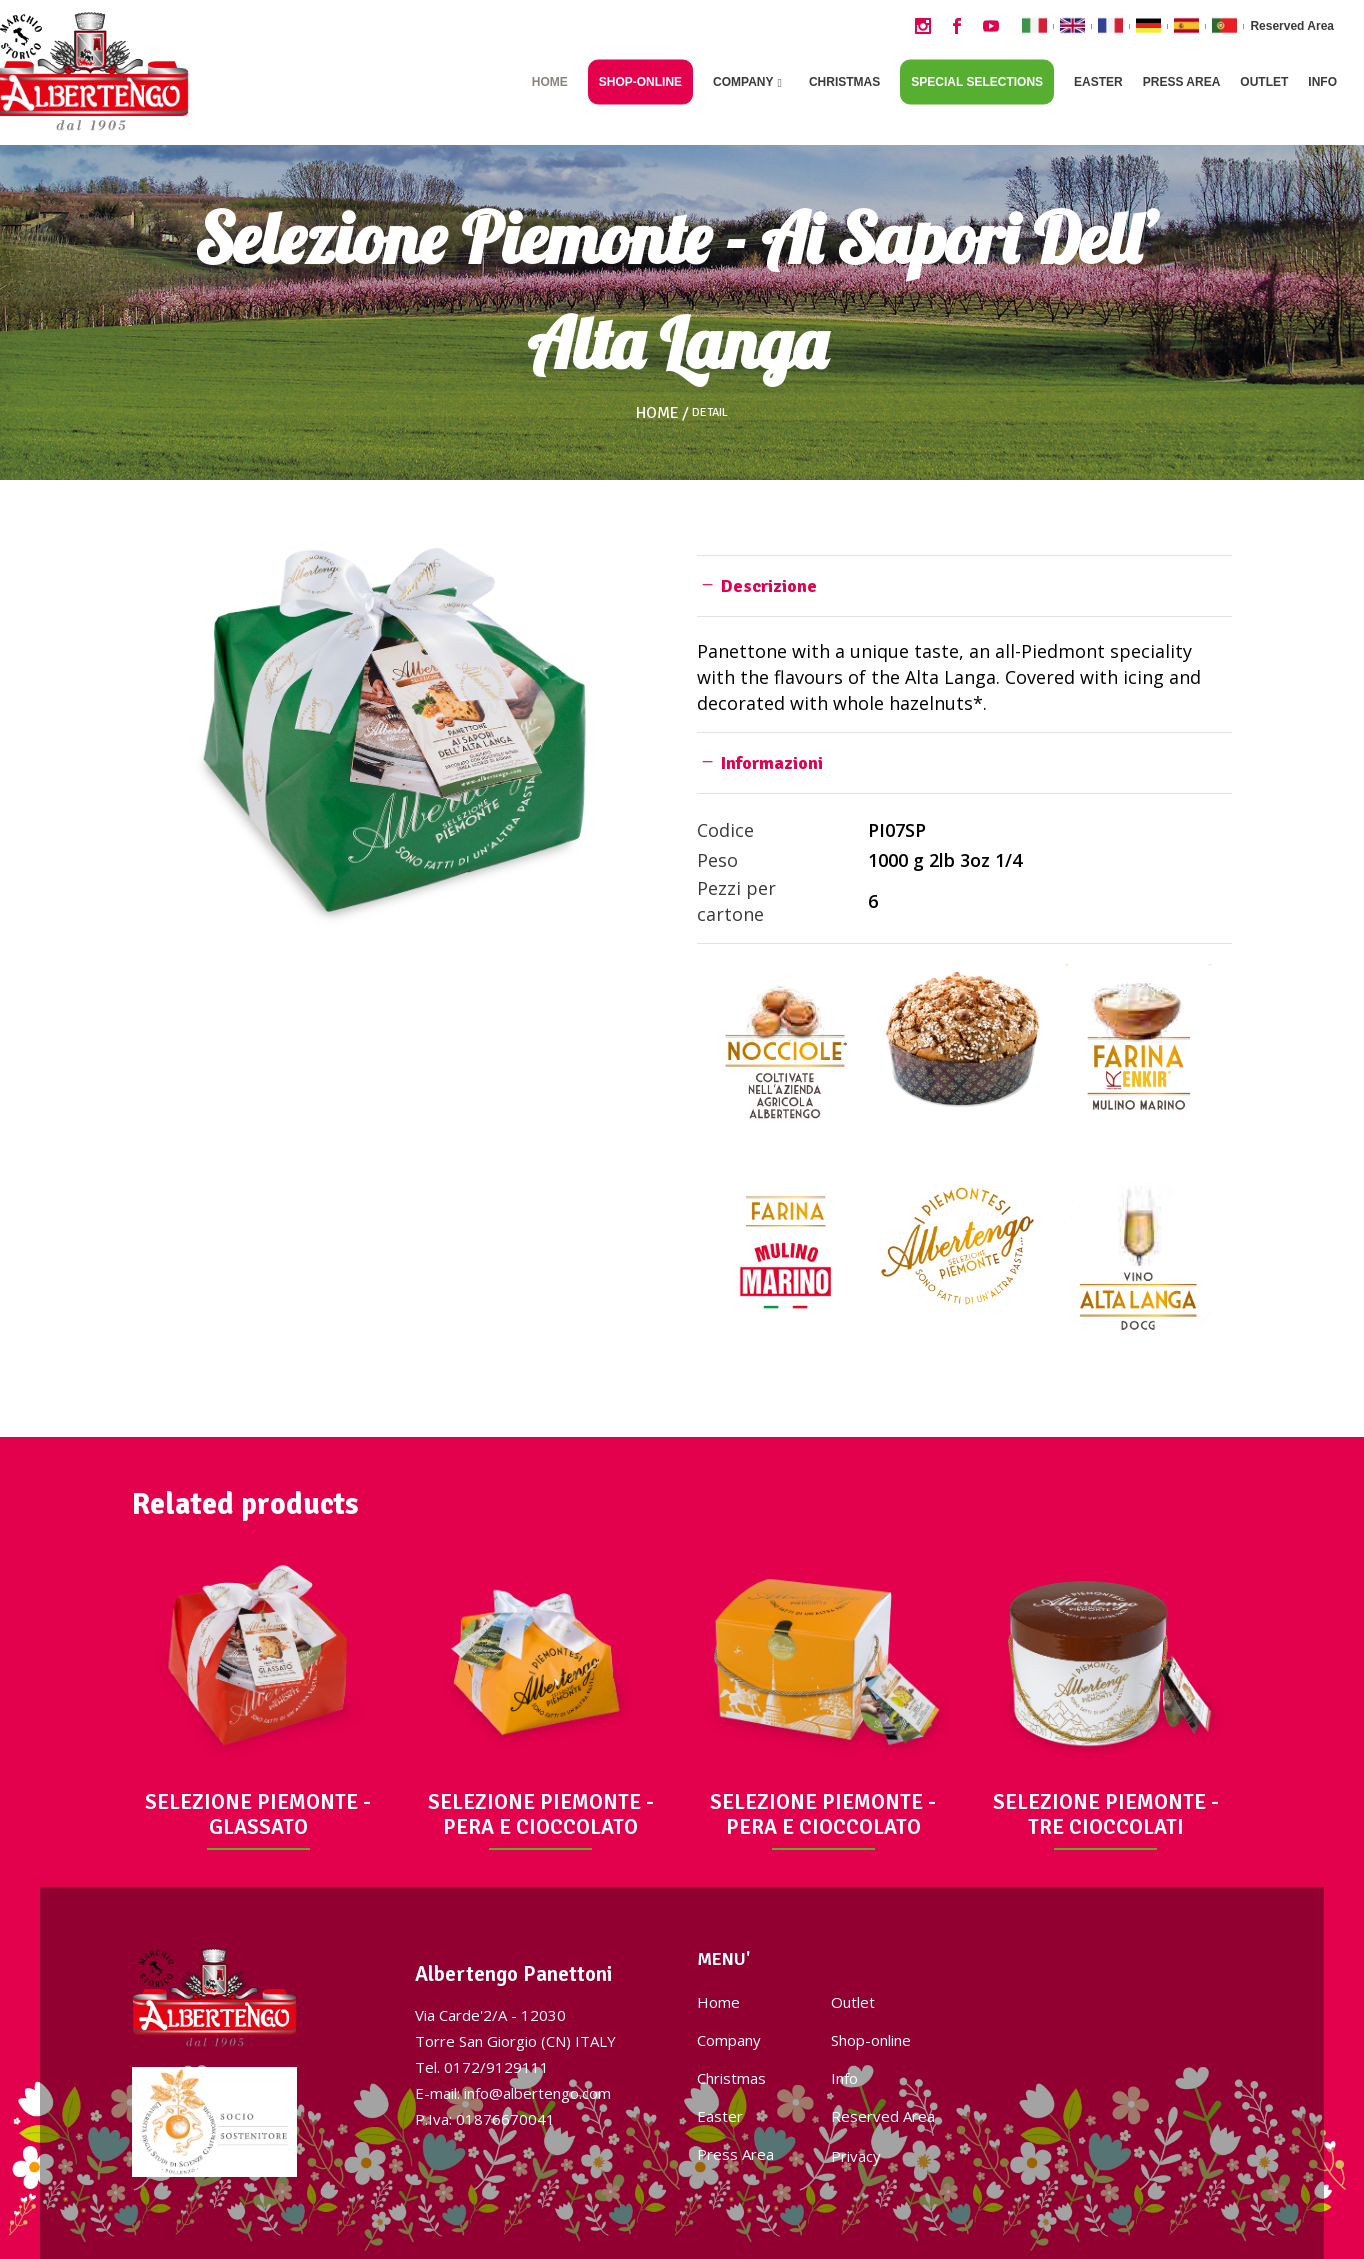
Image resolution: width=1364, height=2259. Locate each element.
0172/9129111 (496, 2067)
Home (657, 413)
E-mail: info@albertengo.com (513, 2093)
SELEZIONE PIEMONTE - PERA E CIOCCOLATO (541, 1814)
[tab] (964, 585)
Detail (710, 413)
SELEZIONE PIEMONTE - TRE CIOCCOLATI (1106, 1814)
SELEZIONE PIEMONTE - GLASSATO (258, 1814)
